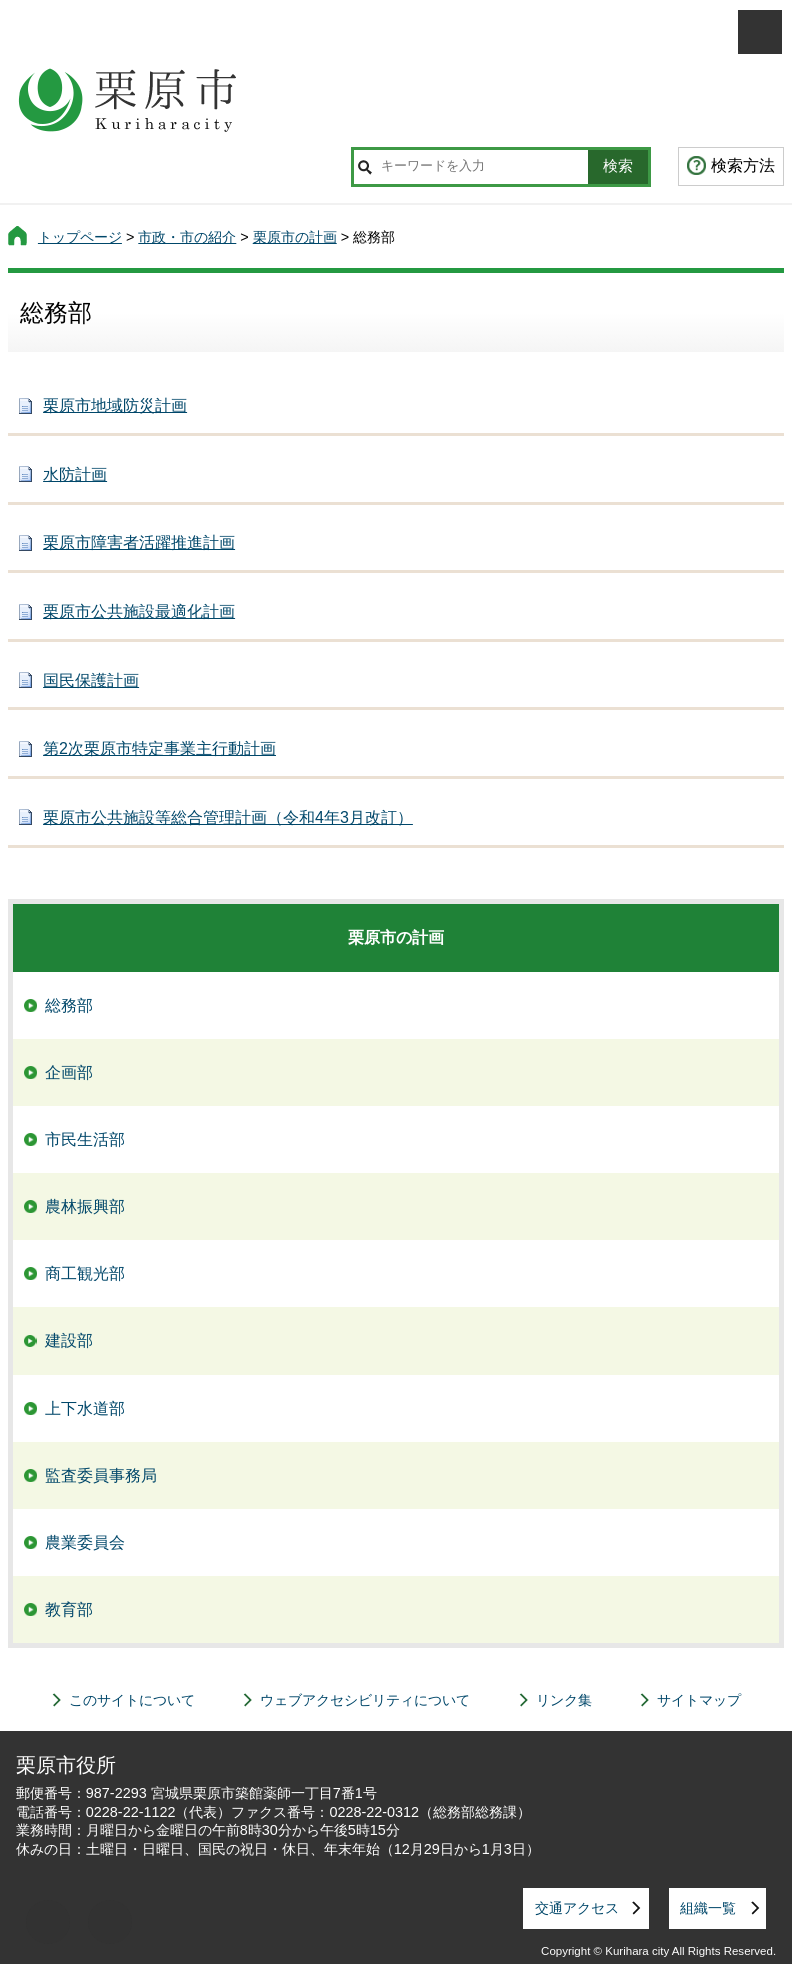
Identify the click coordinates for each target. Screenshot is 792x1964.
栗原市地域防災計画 (115, 405)
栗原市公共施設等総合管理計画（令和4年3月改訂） (228, 817)
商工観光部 (85, 1273)
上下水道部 (85, 1408)
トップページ (80, 237)
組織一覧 (708, 1908)
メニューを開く (760, 32)
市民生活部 (85, 1139)
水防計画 (75, 474)
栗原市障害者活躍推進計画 (139, 542)
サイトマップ (699, 1700)
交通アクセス (577, 1908)
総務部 (69, 1005)
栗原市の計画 (295, 237)
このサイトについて (132, 1700)
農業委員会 (85, 1542)
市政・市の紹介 (187, 237)
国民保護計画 (91, 680)
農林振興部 (85, 1206)
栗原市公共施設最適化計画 (139, 611)
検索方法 (743, 165)
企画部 (69, 1072)
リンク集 (564, 1700)
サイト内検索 (365, 167)
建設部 (69, 1340)
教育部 (69, 1609)
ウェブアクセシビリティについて (365, 1700)
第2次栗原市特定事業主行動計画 (159, 748)
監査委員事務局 (101, 1475)
